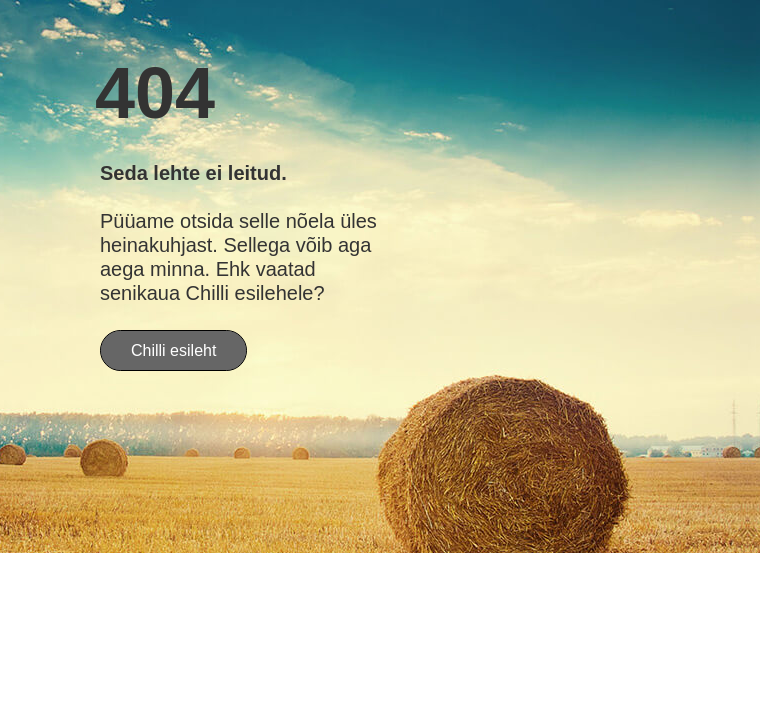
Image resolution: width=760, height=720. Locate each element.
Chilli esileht (173, 350)
